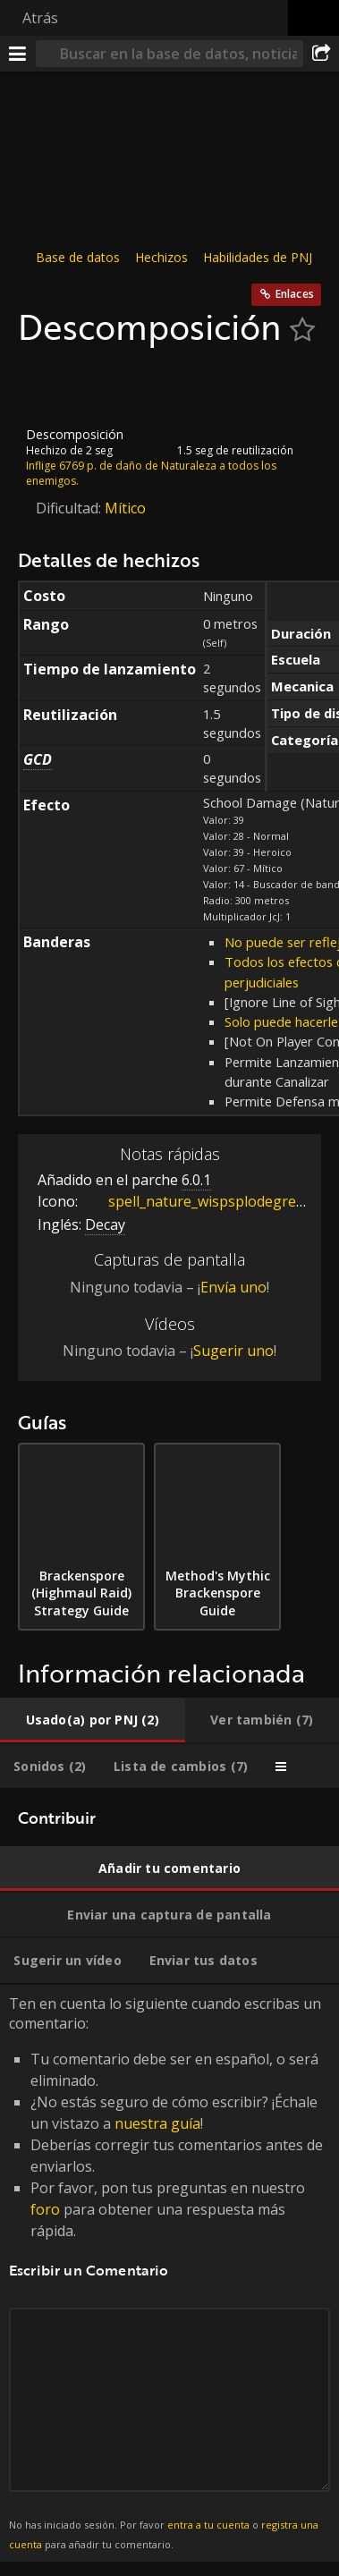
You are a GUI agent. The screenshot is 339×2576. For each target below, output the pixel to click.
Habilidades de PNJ (257, 257)
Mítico (125, 508)
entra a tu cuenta (208, 2524)
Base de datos (78, 257)
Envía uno (233, 1287)
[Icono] (48, 387)
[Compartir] (321, 54)
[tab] (92, 1720)
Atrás (40, 18)
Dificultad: (70, 508)
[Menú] (18, 54)
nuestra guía (157, 2123)
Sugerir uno (233, 1350)
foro (45, 2209)
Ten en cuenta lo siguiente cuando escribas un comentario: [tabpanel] (169, 2274)
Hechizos (161, 257)
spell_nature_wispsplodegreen (197, 1201)
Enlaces (294, 293)
